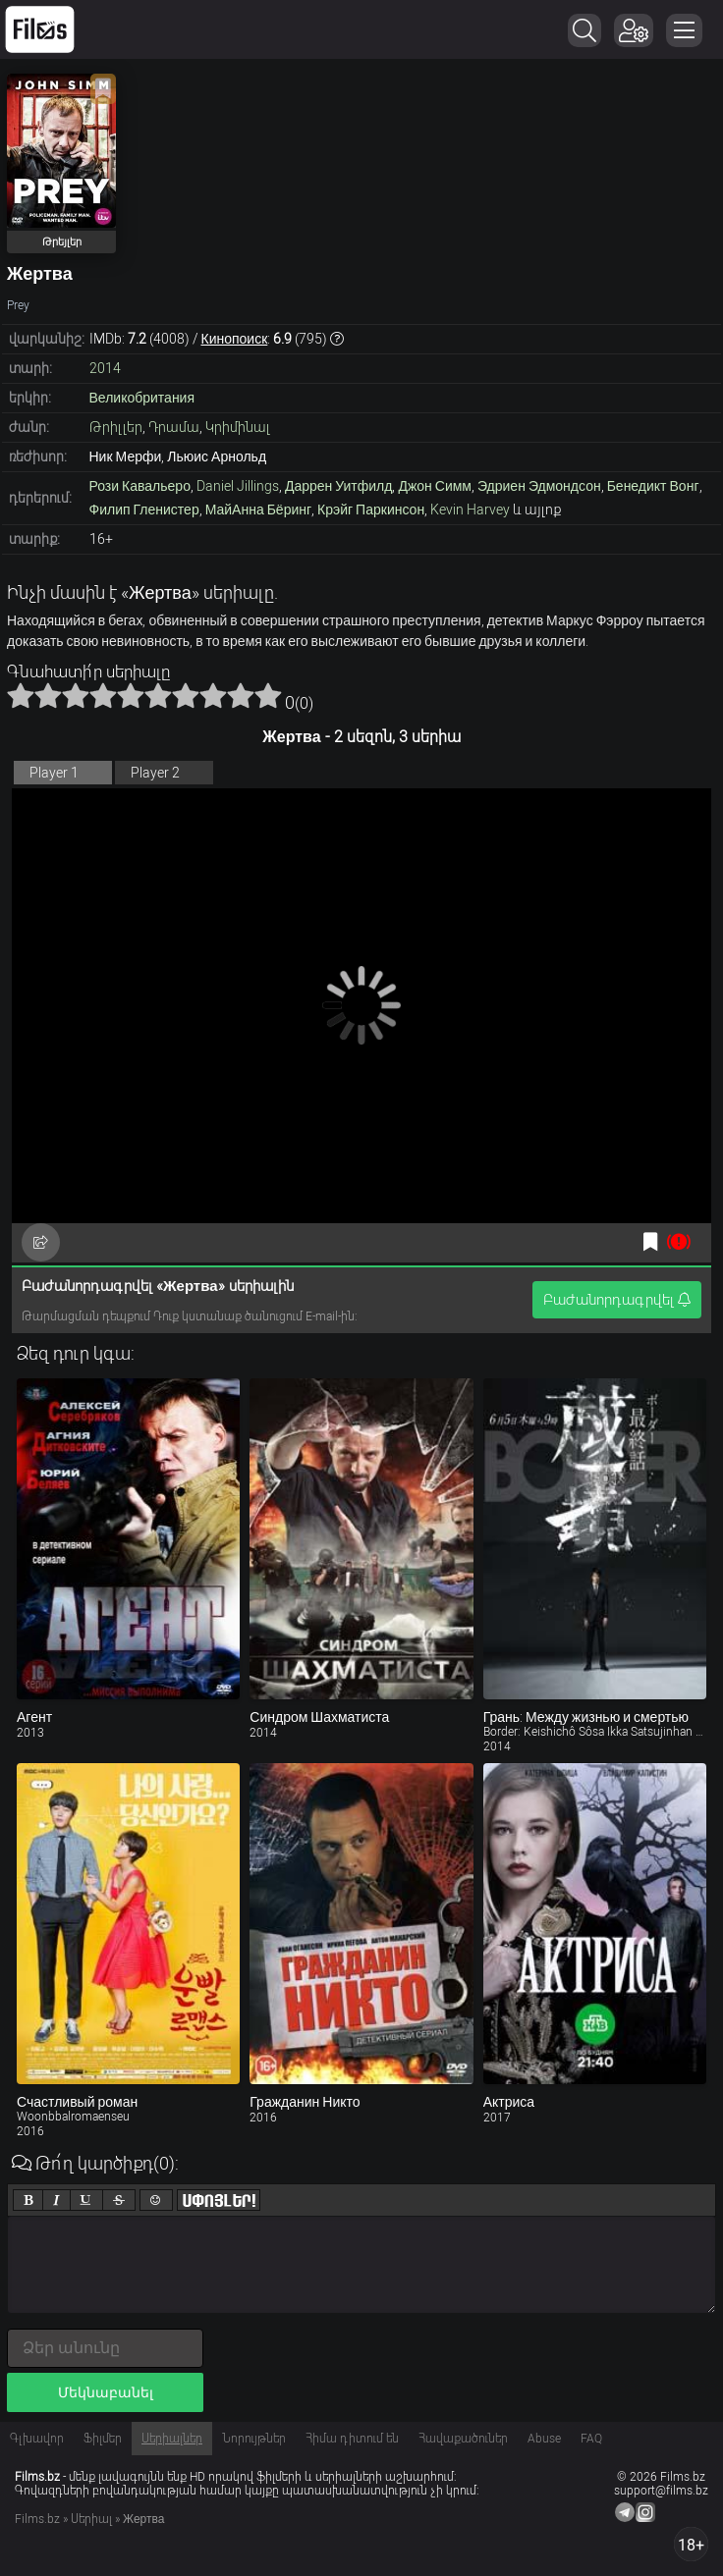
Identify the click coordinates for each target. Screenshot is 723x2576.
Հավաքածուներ (463, 2438)
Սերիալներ (171, 2438)
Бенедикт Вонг (653, 486)
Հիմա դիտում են (352, 2438)
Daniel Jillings (237, 486)
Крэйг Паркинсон (370, 509)
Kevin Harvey (470, 509)
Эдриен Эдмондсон (539, 486)
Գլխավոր (37, 2438)
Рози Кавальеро (140, 486)
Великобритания (142, 397)
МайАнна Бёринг (258, 509)
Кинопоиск (234, 339)
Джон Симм (435, 486)
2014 (105, 368)
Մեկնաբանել (105, 2392)
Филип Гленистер (144, 509)
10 (268, 695)
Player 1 (54, 772)
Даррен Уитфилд (339, 486)
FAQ (591, 2438)
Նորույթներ (254, 2438)
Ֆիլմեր (102, 2438)
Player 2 (155, 772)
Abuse (544, 2438)
